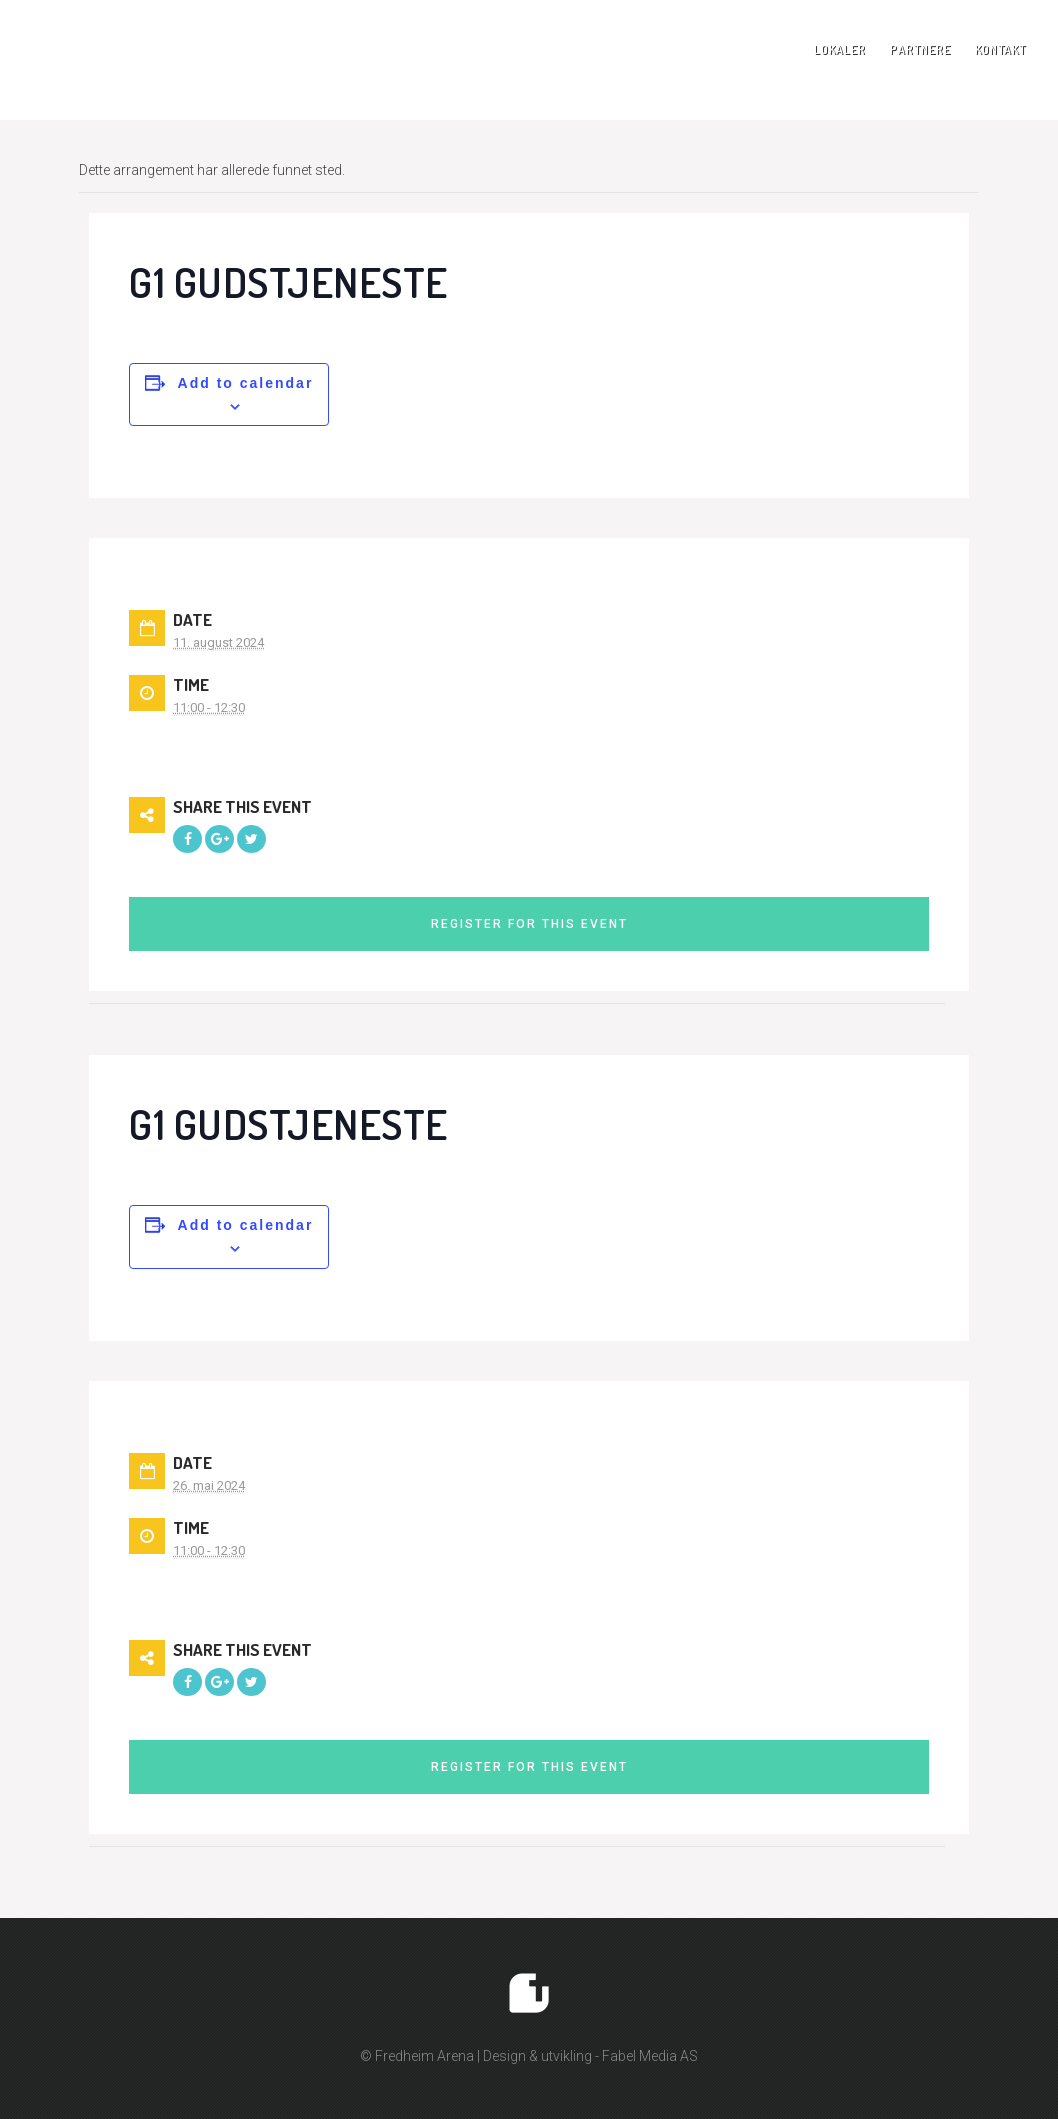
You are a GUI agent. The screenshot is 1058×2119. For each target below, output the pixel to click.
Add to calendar (246, 383)
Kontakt (1000, 49)
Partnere (920, 49)
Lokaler (840, 49)
